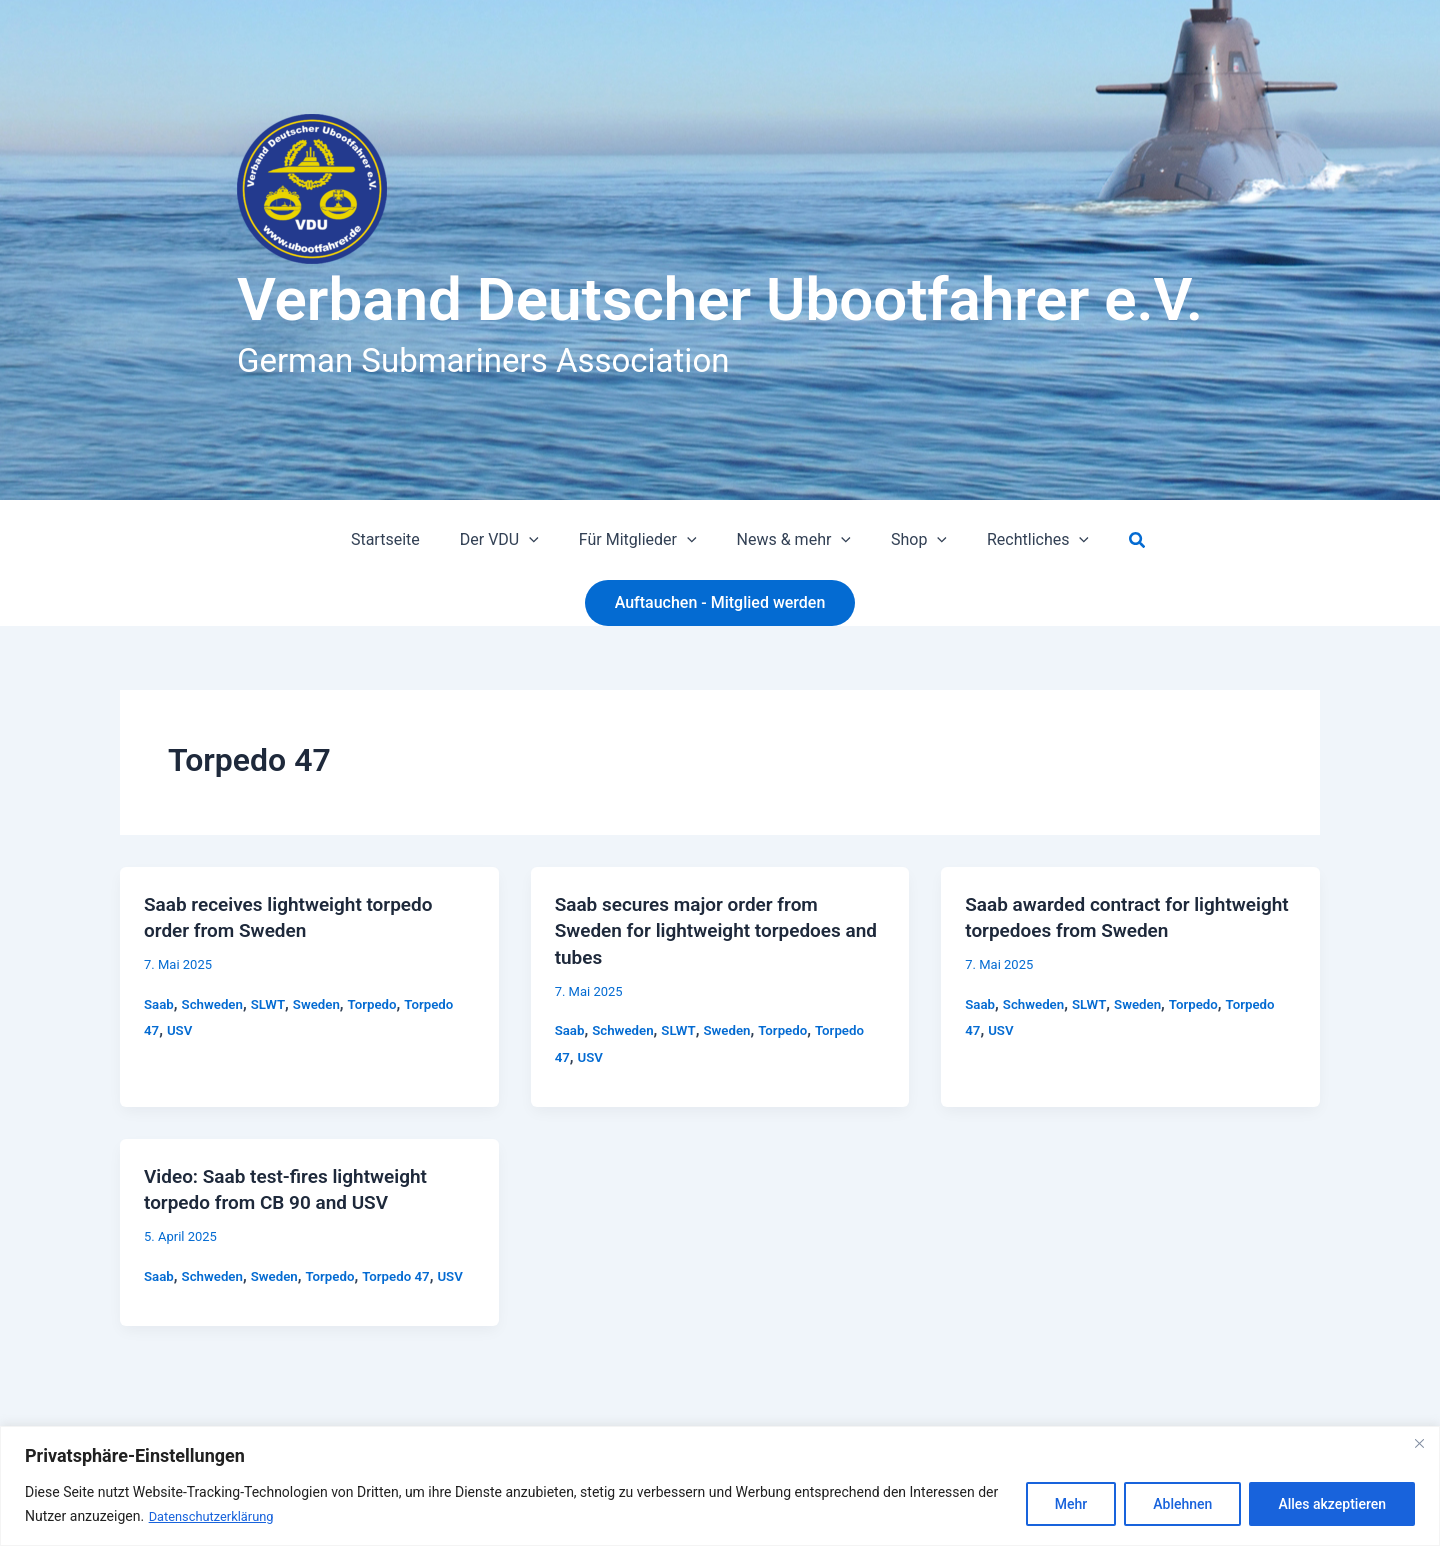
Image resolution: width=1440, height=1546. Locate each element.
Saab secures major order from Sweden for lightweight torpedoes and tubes (706, 930)
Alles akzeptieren (1332, 1505)
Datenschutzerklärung (217, 1517)
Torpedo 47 (408, 1272)
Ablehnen (1182, 1505)
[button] (541, 540)
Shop (907, 540)
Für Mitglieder (642, 540)
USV (181, 1029)
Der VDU (511, 540)
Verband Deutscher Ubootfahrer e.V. (720, 299)
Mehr (1071, 1505)
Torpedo (383, 1002)
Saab (159, 1002)
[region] (720, 1486)
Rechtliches (1018, 540)
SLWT (274, 1002)
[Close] (1419, 1444)
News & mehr (790, 540)
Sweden (325, 1002)
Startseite (405, 539)
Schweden (215, 1002)
